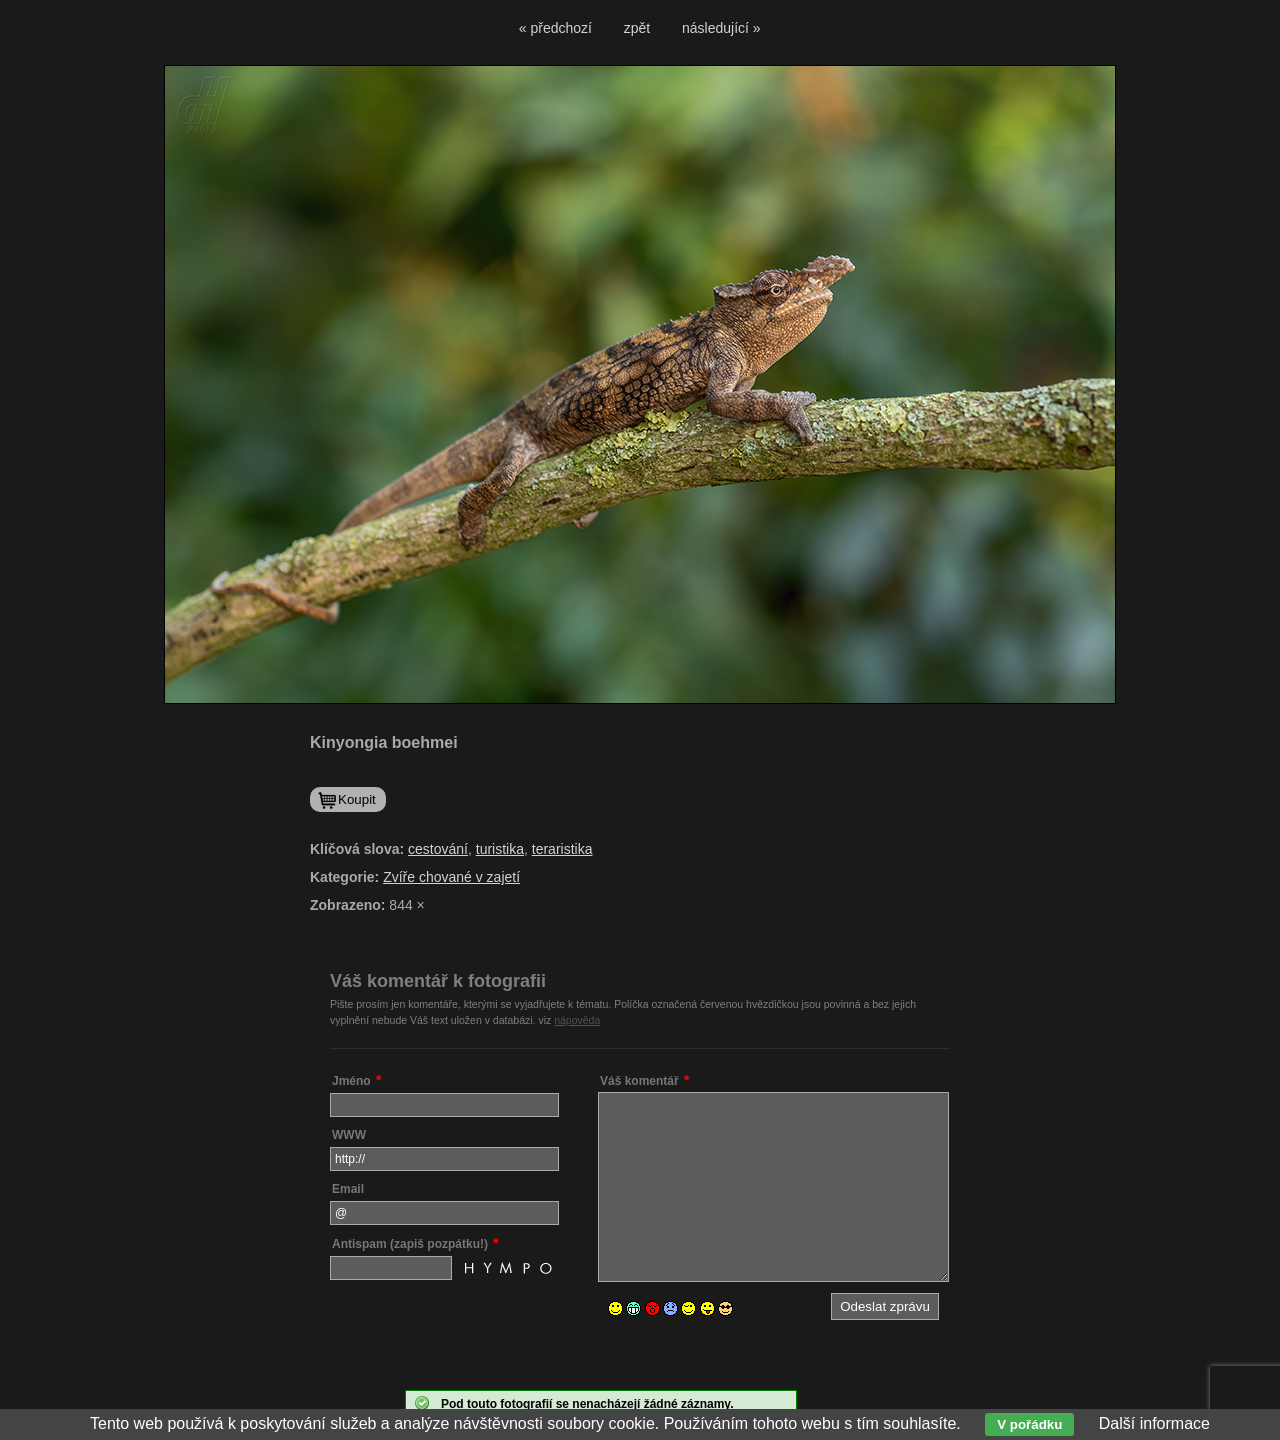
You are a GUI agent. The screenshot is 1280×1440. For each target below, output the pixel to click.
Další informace (1154, 1423)
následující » (721, 28)
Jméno (351, 1081)
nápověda (577, 1020)
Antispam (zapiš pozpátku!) (410, 1244)
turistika (500, 849)
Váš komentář (639, 1081)
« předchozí (555, 28)
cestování (438, 849)
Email (348, 1189)
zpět (637, 28)
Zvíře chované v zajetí (451, 877)
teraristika (562, 849)
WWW (349, 1135)
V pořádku (1029, 1424)
